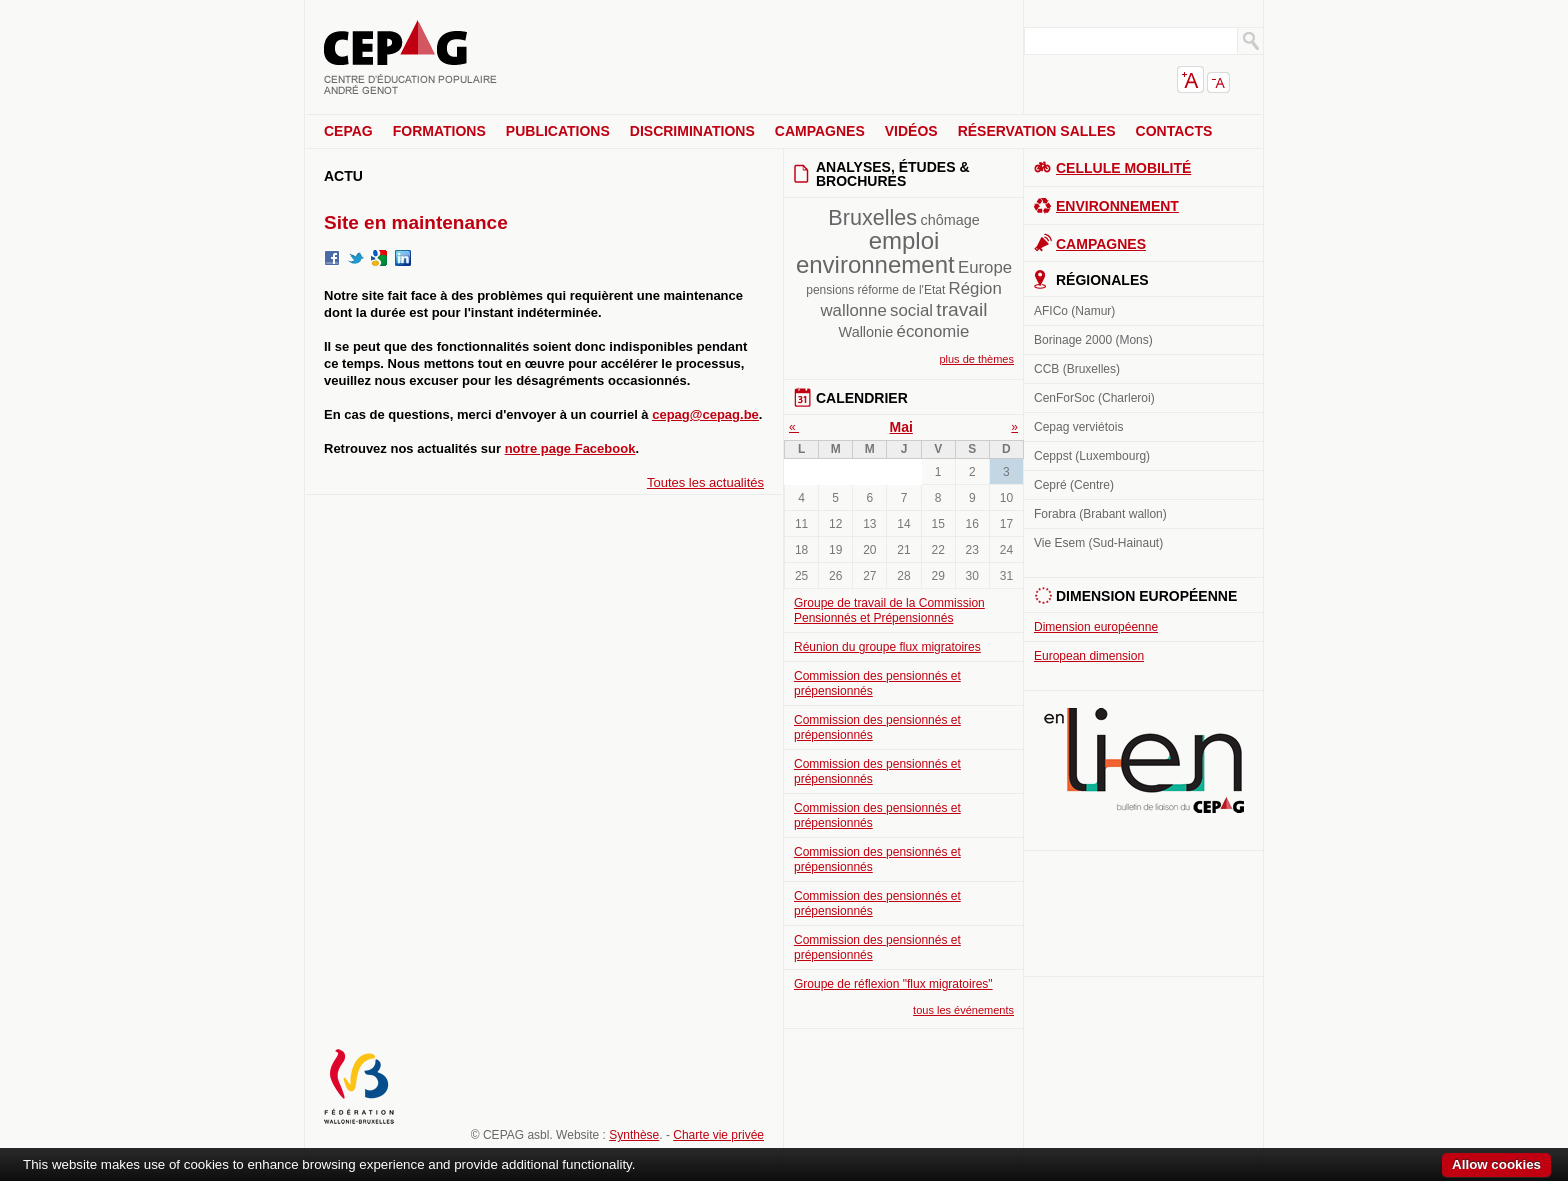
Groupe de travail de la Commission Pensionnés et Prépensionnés (889, 610)
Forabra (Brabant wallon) (1100, 514)
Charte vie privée (718, 1135)
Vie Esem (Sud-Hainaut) (1098, 543)
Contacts (1174, 131)
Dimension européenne (1096, 627)
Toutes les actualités (705, 482)
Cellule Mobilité (1123, 168)
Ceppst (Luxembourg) (1092, 456)
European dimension (1089, 656)
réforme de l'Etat (902, 290)
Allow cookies (1496, 1164)
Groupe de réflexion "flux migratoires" (893, 984)
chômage (949, 220)
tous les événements (963, 1010)
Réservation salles (1037, 131)
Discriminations (692, 131)
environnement (875, 264)
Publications (558, 131)
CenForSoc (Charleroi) (1094, 398)
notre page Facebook (570, 448)
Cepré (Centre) (1074, 485)
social (911, 310)
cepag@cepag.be (705, 414)
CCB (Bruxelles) (1077, 369)
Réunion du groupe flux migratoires (887, 647)
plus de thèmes (976, 359)
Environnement (1117, 206)
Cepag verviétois (1078, 427)
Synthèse (634, 1135)
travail (961, 309)
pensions (830, 290)
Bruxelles (872, 217)
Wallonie (866, 332)
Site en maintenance (416, 222)
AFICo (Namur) (1074, 311)
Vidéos (911, 131)
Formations (439, 131)
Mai (901, 427)
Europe (985, 267)
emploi (904, 240)
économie (933, 331)
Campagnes (820, 131)
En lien (1144, 760)
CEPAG (348, 131)
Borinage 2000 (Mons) (1093, 340)
